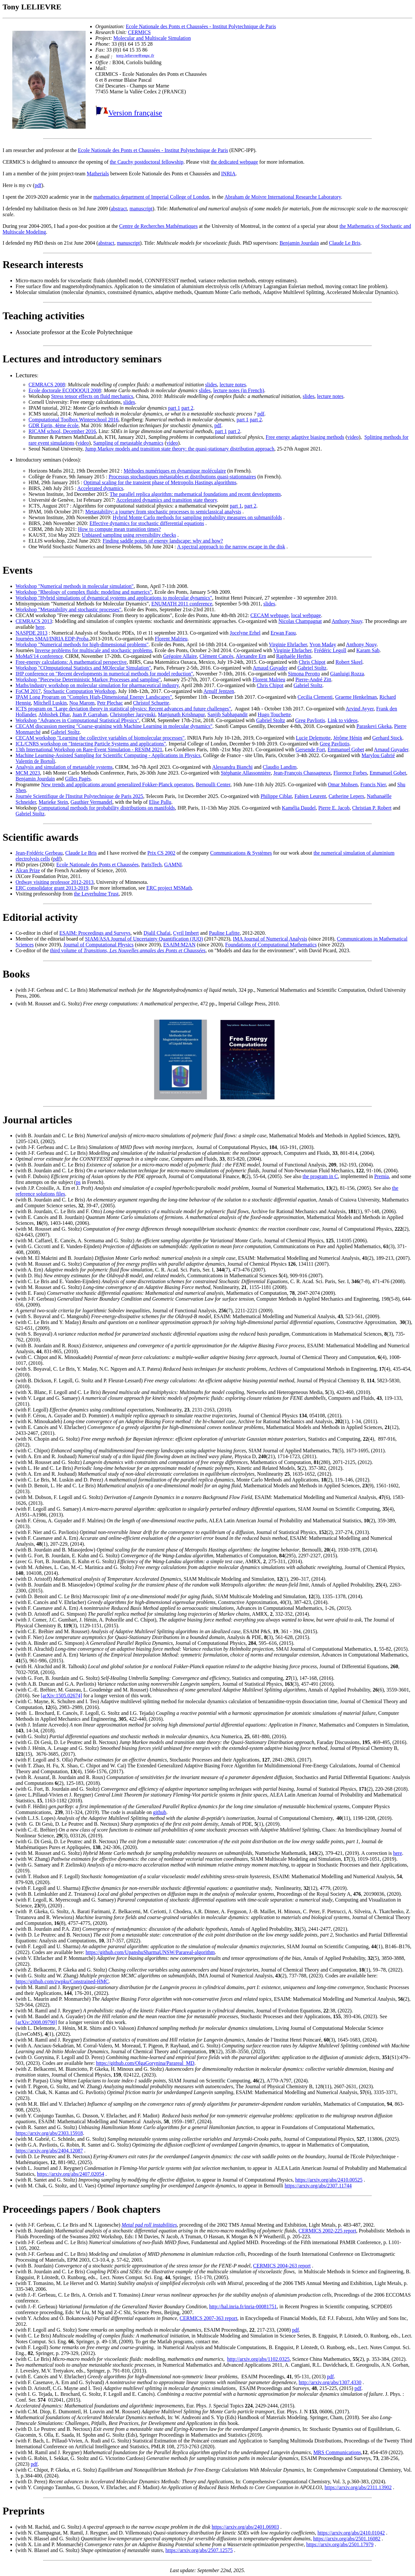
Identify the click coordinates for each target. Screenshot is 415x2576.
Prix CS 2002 (161, 853)
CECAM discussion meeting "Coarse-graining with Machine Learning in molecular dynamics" (114, 726)
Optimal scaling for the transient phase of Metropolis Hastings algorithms (160, 482)
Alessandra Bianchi (232, 767)
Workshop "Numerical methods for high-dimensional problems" (82, 644)
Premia (381, 1176)
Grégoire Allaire (180, 656)
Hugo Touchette (274, 714)
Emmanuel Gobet (345, 749)
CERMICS (139, 32)
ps (78, 1182)
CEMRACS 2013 (34, 621)
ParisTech (151, 864)
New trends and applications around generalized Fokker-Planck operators (117, 784)
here (40, 627)
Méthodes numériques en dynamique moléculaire (175, 471)
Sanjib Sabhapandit (228, 714)
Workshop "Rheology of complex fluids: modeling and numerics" (84, 592)
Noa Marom (82, 703)
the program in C (320, 1176)
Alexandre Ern (251, 656)
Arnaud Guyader (270, 668)
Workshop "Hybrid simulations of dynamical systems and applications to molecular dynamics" (114, 598)
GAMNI (173, 864)
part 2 (187, 408)
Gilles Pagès (78, 778)
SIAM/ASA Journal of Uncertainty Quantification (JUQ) (144, 939)
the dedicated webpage (234, 162)
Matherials (98, 173)
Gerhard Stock (387, 738)
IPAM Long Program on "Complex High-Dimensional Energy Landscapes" (94, 697)
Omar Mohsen (343, 784)
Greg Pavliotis (310, 720)
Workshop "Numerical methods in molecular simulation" (75, 586)
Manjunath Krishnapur (181, 714)
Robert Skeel (349, 662)
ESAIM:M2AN (179, 944)
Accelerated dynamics (100, 488)
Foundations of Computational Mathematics (271, 944)
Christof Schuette (151, 703)
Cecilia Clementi (315, 697)
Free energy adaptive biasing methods (305, 437)
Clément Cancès (216, 656)
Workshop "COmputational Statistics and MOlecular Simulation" (83, 668)
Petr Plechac (110, 703)
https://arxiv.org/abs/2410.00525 (328, 2180)
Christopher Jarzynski (132, 714)
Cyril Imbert (186, 933)
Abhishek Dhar (54, 714)
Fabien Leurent (310, 796)
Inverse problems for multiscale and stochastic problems (93, 650)
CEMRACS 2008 (47, 384)
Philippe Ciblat (276, 796)
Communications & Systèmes (241, 853)
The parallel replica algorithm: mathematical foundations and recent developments (195, 494)
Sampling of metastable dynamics (128, 443)
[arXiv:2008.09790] (36, 2022)
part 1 (174, 408)
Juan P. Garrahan (89, 714)
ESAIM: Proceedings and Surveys (94, 933)
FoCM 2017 (28, 691)
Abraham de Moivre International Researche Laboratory (282, 197)
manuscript (140, 208)
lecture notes (232, 384)
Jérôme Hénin (347, 738)
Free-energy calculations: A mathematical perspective (71, 662)
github (159, 1812)
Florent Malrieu (171, 638)
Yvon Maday (322, 644)
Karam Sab (368, 650)
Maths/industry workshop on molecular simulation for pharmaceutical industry (97, 685)
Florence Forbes (350, 773)
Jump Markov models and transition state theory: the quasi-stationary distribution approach (179, 448)
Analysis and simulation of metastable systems (64, 767)
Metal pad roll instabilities (149, 2225)
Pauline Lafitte (224, 933)
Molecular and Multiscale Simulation (152, 38)
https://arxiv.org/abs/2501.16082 (347, 2538)
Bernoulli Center (213, 784)
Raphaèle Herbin (293, 656)
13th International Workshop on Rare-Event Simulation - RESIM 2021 (89, 749)
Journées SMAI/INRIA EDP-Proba (52, 638)
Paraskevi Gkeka (374, 726)
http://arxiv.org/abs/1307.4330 (330, 2382)
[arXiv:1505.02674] (61, 1695)
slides (211, 384)
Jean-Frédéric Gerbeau (39, 853)
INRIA (228, 173)
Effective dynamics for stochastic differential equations (146, 523)
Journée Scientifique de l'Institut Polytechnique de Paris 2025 (79, 796)
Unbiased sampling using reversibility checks (129, 535)
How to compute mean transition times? (119, 529)
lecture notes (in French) (238, 390)
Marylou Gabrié (378, 755)
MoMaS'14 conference (39, 656)
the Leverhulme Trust (96, 893)
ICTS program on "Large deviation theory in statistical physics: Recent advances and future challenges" (123, 708)
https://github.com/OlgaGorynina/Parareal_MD (145, 2063)
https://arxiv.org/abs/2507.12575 (199, 2550)
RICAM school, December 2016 (62, 431)
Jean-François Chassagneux (302, 773)
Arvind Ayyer (360, 708)
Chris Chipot (312, 662)
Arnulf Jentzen (218, 691)
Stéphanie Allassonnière (246, 773)
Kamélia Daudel (298, 808)
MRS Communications (337, 2452)
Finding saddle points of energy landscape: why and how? (162, 541)
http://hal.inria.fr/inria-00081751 (243, 2306)
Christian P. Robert (371, 808)
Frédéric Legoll (330, 650)
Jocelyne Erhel (245, 633)
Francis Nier (373, 784)
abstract (119, 208)
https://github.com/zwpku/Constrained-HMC (62, 1981)
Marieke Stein (53, 802)
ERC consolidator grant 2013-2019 (52, 888)
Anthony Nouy (347, 621)
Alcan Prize (28, 870)
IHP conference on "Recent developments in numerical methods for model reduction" (104, 673)
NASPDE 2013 (31, 633)
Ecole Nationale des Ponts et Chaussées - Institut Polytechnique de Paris (201, 26)
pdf (38, 185)
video (353, 437)
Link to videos (343, 720)
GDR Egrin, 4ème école (53, 425)
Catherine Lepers (346, 796)
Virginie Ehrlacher (288, 644)
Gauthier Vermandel (92, 802)
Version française (135, 113)
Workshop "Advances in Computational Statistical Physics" (77, 720)
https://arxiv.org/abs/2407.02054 (70, 2174)
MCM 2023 (28, 773)
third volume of (128, 950)
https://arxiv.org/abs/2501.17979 (340, 2544)
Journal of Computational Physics (99, 944)
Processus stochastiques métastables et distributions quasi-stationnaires (182, 476)
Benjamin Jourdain (299, 243)
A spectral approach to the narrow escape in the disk (231, 546)
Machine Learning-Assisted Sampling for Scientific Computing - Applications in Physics (108, 755)
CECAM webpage (269, 615)
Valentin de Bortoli (35, 761)
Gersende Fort (310, 749)
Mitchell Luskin (50, 703)
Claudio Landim (279, 767)
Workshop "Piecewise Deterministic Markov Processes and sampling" (88, 679)
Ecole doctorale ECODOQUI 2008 (65, 390)
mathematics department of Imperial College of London (151, 197)
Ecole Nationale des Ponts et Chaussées (97, 864)
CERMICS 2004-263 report (282, 2265)
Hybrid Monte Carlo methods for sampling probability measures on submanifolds (197, 517)
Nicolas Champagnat (300, 621)
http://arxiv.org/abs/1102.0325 (258, 2359)
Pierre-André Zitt (313, 679)
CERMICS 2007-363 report (208, 2318)
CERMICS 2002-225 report (327, 2230)
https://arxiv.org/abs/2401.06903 (245, 2527)
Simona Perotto (304, 673)
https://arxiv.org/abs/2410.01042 (351, 2532)
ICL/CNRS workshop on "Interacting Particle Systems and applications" (91, 743)
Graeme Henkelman (356, 697)
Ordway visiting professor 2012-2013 (54, 882)
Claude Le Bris (345, 243)
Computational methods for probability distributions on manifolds (106, 808)
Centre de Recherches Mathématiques (158, 226)
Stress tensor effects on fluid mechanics (92, 396)
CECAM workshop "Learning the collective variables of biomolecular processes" (100, 738)
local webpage (306, 615)
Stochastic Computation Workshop (79, 691)
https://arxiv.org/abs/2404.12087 (49, 2150)
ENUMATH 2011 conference (181, 603)
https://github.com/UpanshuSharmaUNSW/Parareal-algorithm (150, 1952)
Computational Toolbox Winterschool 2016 (73, 419)
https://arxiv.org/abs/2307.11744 (318, 2185)
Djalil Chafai (157, 933)
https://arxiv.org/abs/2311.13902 (358, 2487)
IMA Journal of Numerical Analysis (270, 939)
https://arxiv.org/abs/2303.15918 (49, 2133)
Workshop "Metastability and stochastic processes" (68, 609)
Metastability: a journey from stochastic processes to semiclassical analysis (163, 511)
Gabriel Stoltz (312, 668)
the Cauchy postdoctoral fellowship (147, 162)
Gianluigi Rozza (347, 673)
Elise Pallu (160, 802)
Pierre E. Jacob (334, 808)
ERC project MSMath (169, 888)
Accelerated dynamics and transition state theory (166, 500)
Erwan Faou (283, 633)
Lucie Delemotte (313, 738)
